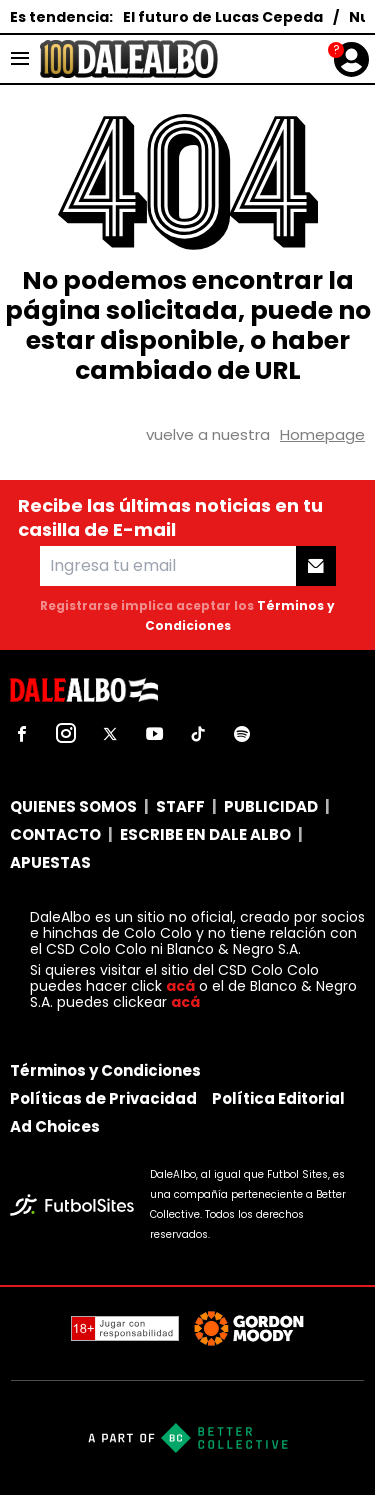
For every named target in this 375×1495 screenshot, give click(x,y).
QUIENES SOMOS (73, 806)
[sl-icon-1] (22, 734)
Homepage (322, 434)
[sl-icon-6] (242, 734)
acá (180, 986)
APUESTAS (50, 862)
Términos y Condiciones (105, 1070)
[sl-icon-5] (198, 734)
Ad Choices (55, 1126)
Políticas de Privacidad (103, 1098)
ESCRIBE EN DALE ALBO (205, 834)
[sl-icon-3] (110, 734)
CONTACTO (55, 834)
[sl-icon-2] (66, 734)
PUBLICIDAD (271, 806)
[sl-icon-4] (154, 734)
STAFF (180, 806)
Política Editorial (278, 1098)
